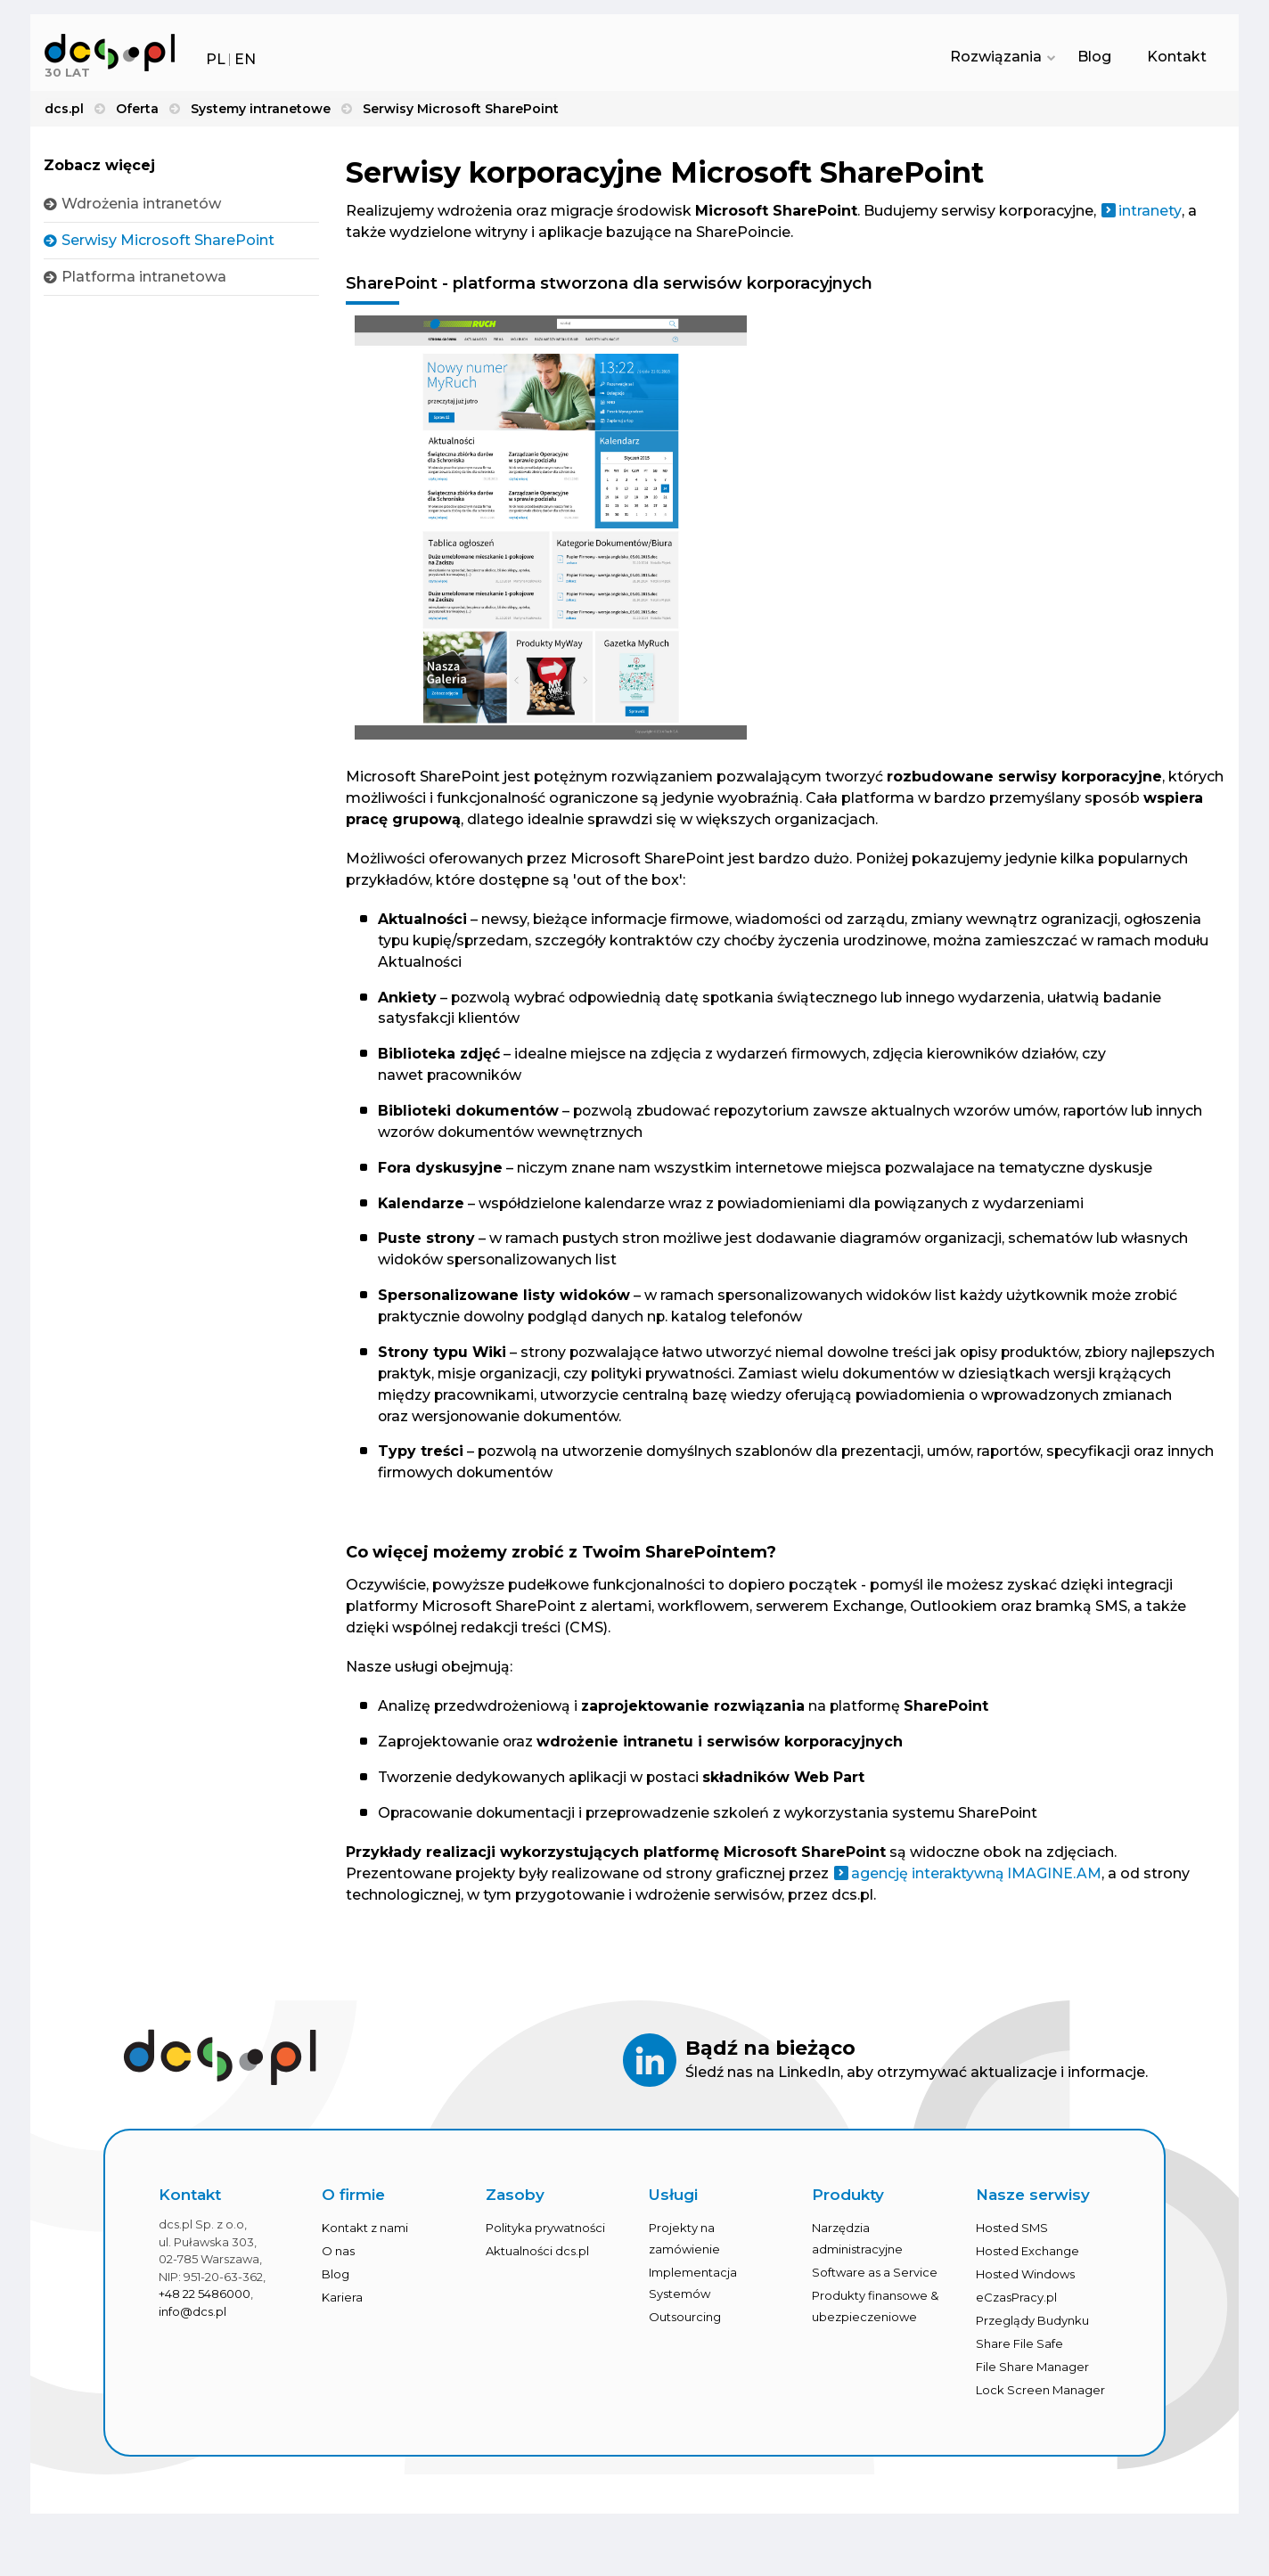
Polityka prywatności (545, 2233)
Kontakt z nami (365, 2233)
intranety (1149, 212)
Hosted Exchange (1027, 2256)
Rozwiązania (999, 58)
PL (215, 59)
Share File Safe (1019, 2349)
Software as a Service (874, 2277)
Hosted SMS (1012, 2233)
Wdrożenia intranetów (141, 205)
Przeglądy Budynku (1032, 2325)
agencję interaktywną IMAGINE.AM (977, 1877)
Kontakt (1177, 58)
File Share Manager (1032, 2372)
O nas (338, 2256)
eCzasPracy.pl (1016, 2302)
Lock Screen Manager (1040, 2395)
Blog (1094, 58)
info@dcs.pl (192, 2316)
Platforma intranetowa (143, 278)
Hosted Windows (1025, 2279)
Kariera (342, 2302)
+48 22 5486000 (204, 2299)
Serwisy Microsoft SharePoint (167, 241)
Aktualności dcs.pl (537, 2256)
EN (245, 59)
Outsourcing (685, 2322)
